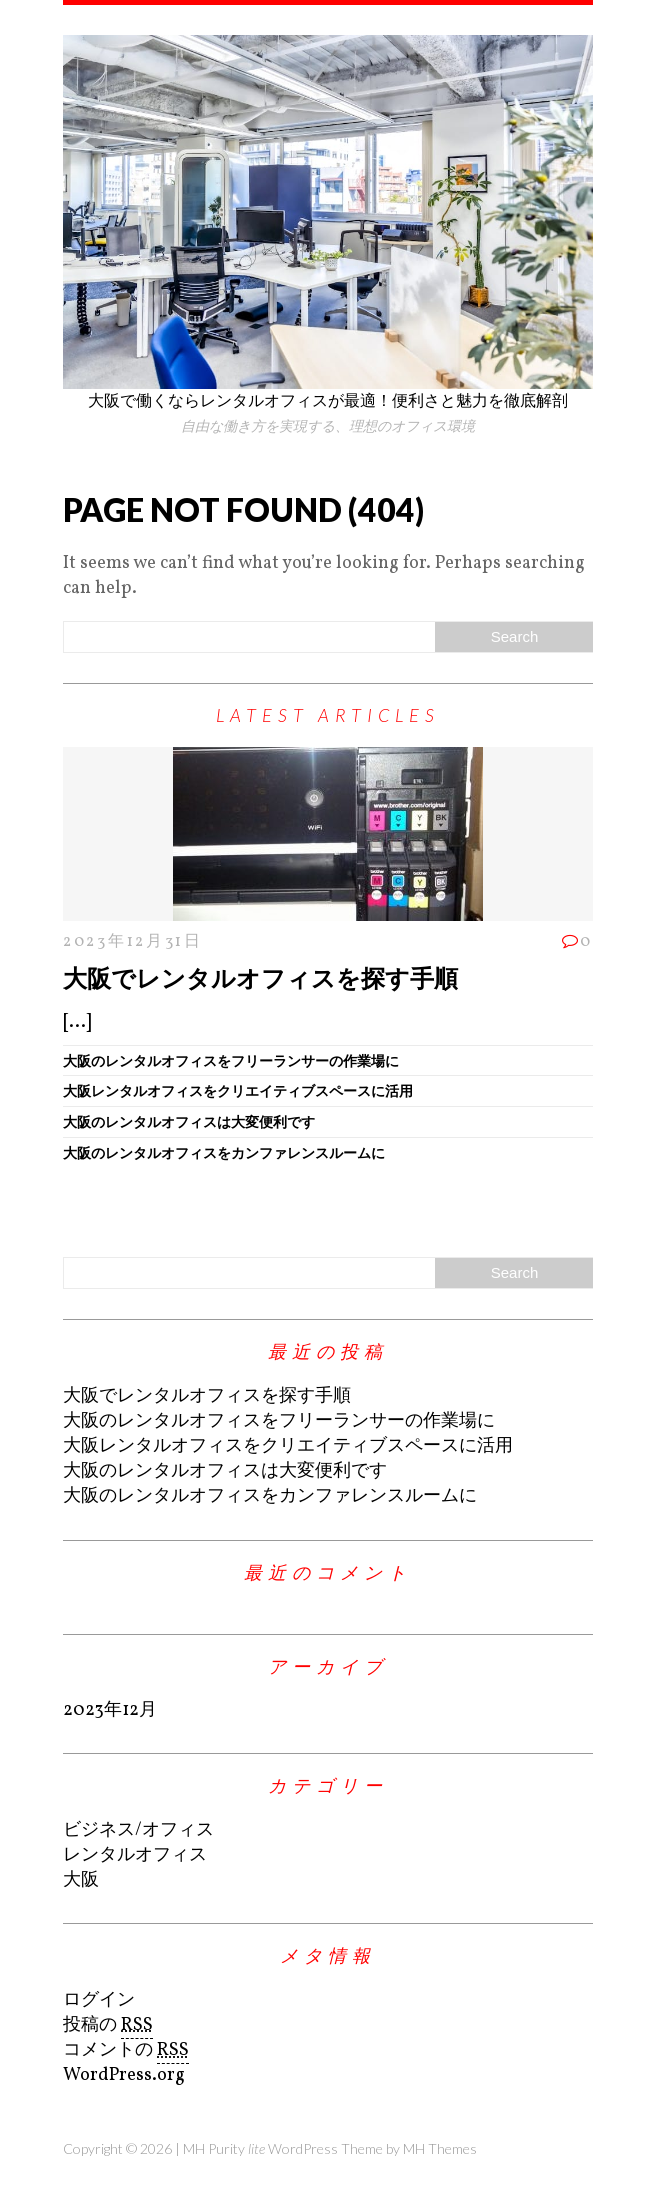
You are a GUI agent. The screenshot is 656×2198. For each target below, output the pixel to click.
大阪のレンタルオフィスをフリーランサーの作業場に (231, 1060)
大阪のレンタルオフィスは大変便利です (189, 1121)
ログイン (99, 2000)
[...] (77, 1022)
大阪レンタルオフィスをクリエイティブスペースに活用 (238, 1090)
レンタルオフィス (135, 1855)
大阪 (81, 1880)
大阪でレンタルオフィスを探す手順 (260, 977)
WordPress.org (124, 2075)
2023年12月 (110, 1710)
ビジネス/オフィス (138, 1830)
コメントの (126, 2051)
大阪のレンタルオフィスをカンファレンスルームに (224, 1152)
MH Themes (440, 2148)
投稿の (108, 2026)
